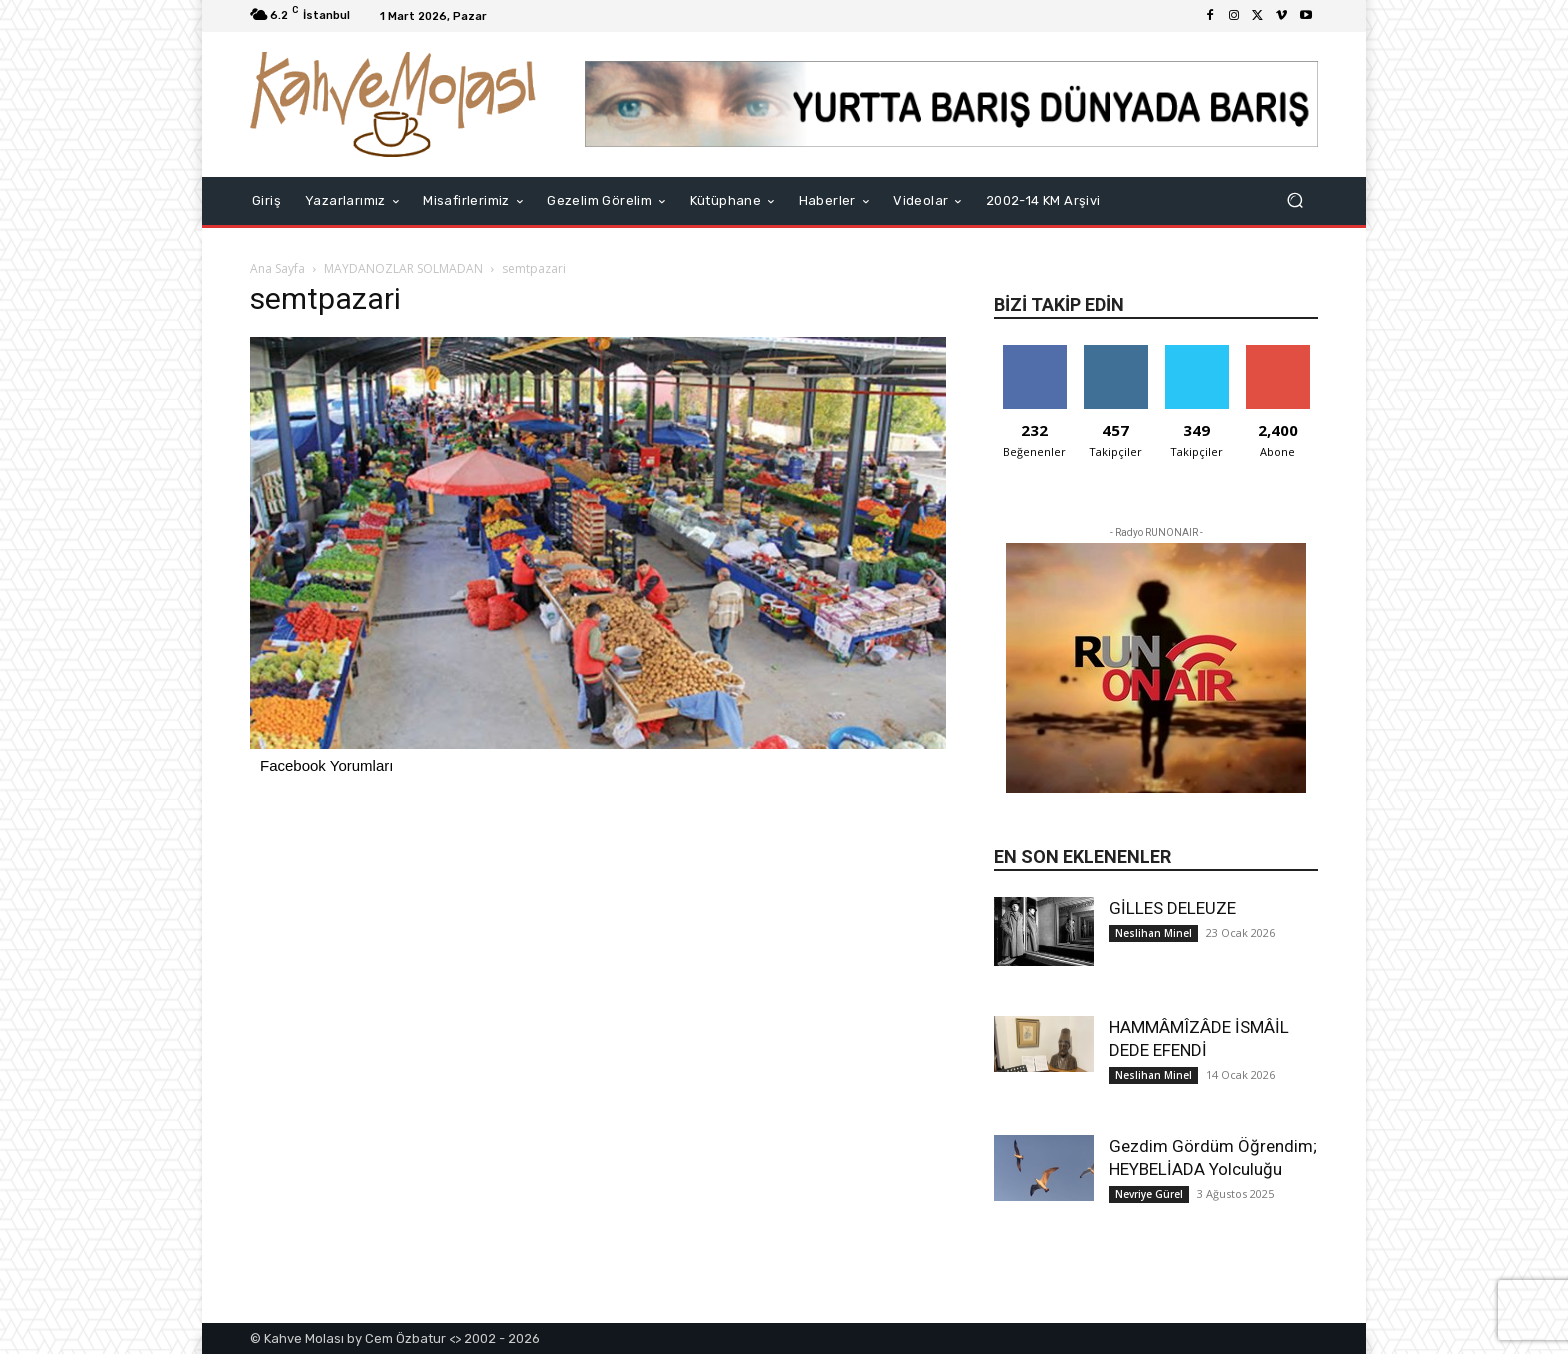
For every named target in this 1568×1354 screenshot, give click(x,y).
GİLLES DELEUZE (1172, 908)
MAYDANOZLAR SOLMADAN (403, 268)
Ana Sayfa (277, 268)
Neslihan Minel (1153, 933)
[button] (1294, 200)
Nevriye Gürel (1149, 1194)
